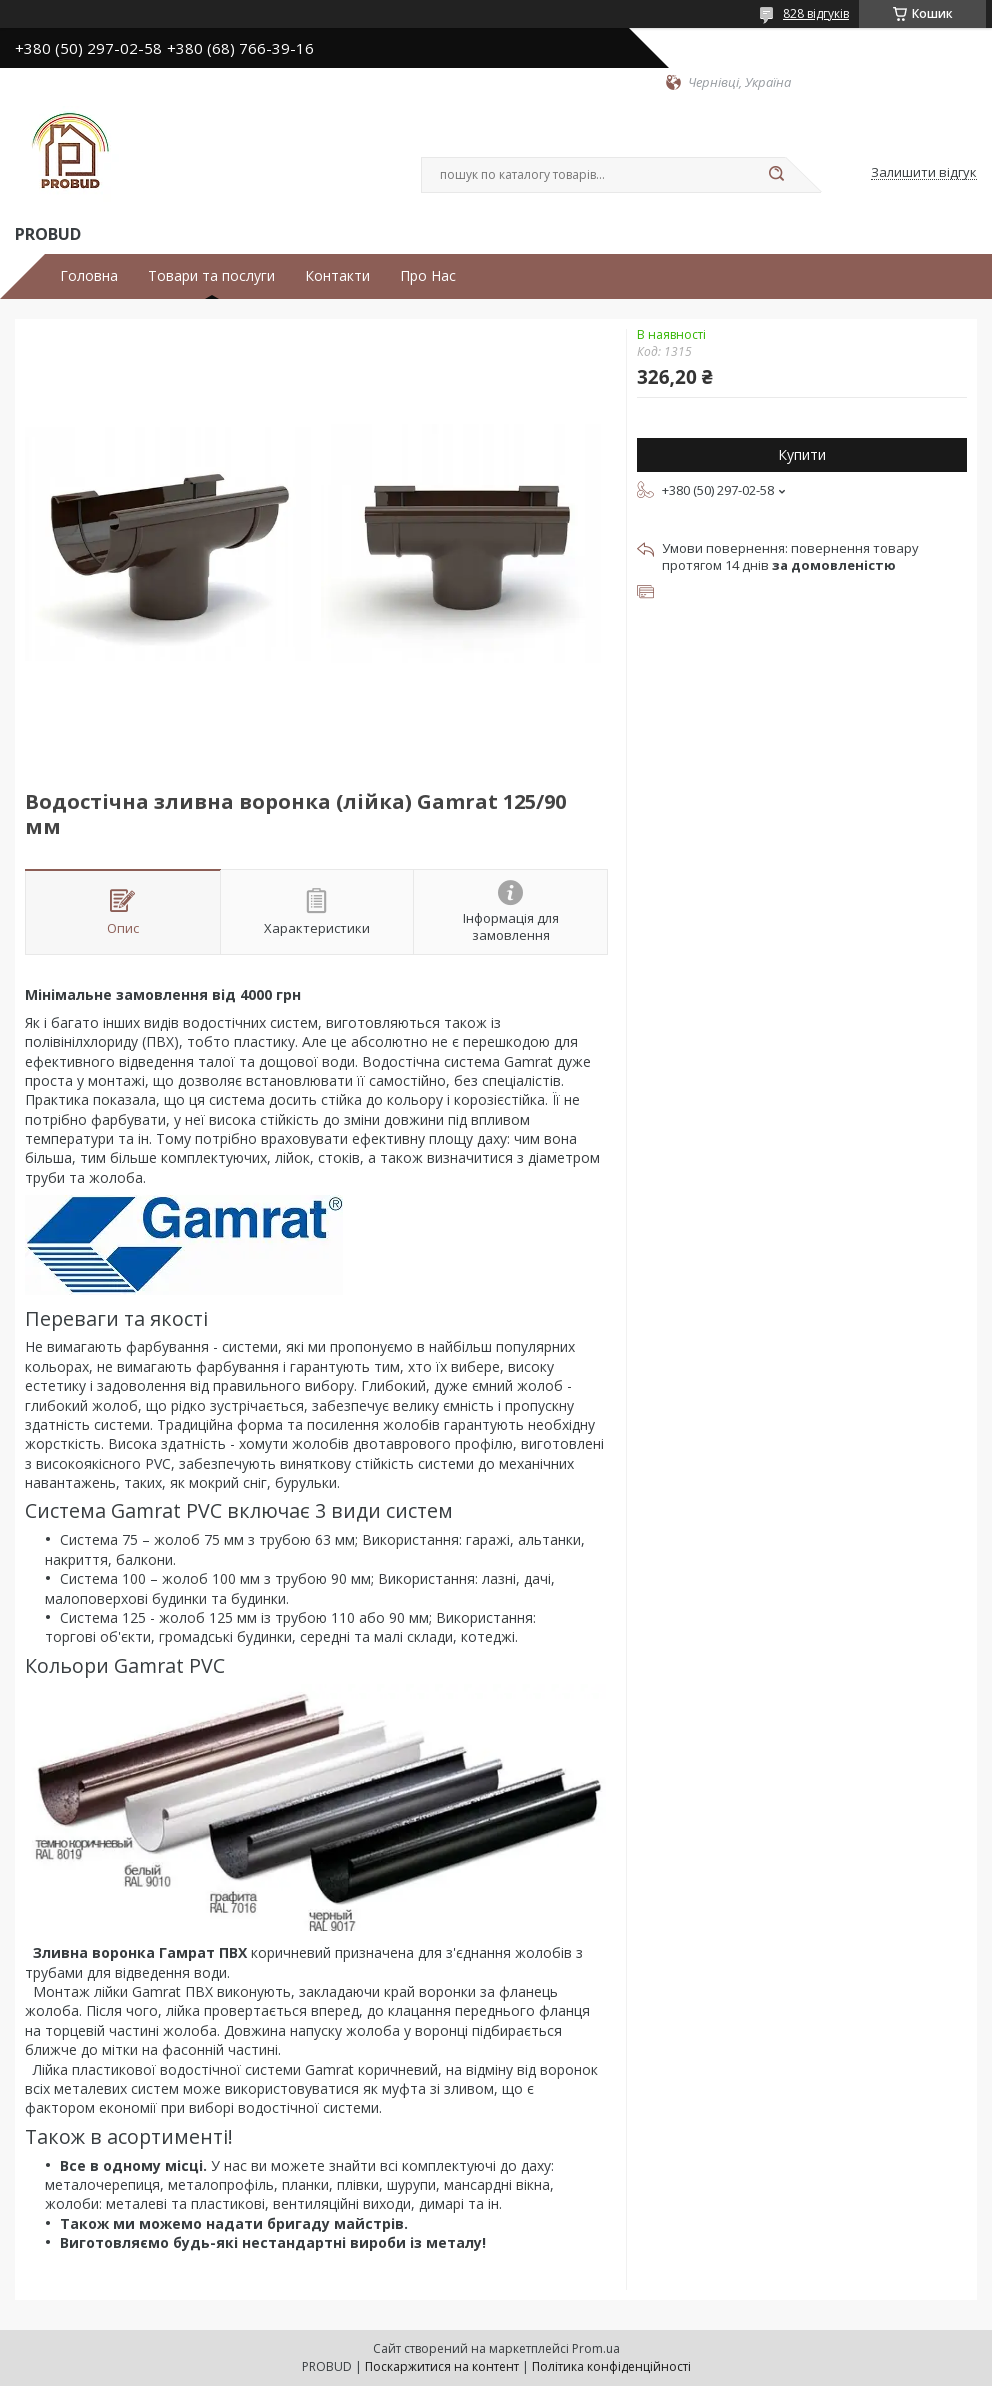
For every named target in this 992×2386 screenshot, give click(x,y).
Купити (802, 454)
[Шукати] (776, 175)
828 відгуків (816, 13)
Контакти (337, 276)
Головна (89, 276)
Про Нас (428, 276)
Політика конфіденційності (611, 2366)
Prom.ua (596, 2348)
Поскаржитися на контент (442, 2366)
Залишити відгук (924, 173)
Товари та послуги (211, 276)
